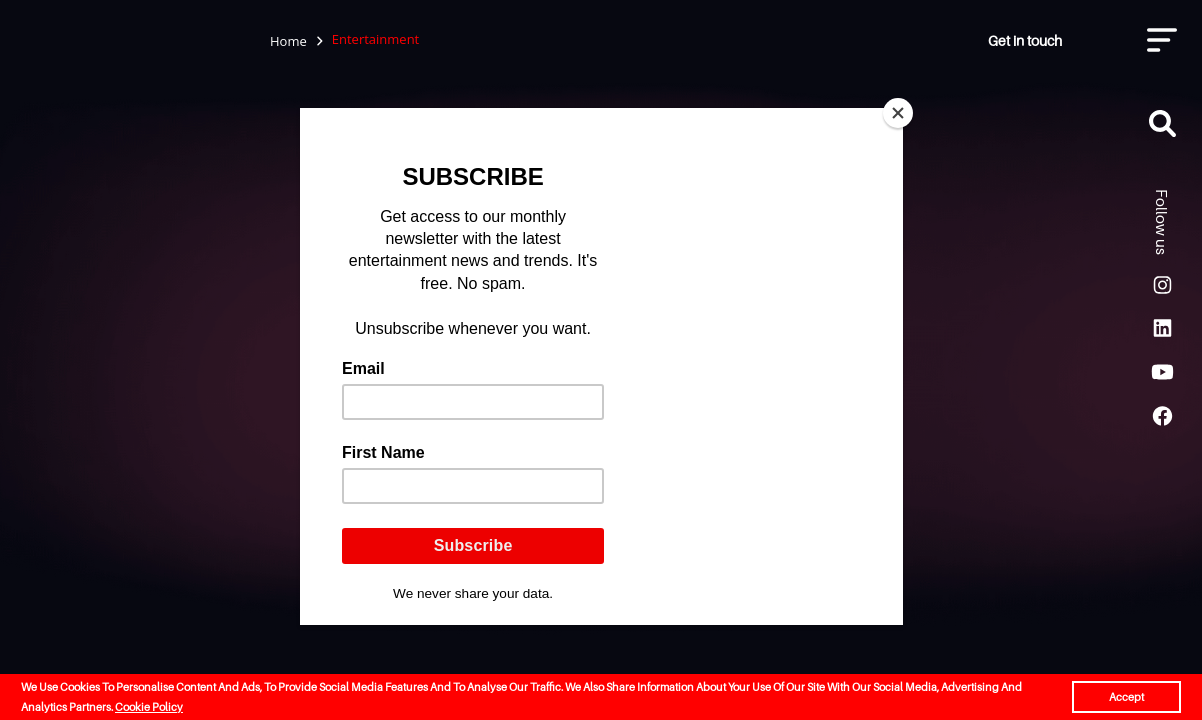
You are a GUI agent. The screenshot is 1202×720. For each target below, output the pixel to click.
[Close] (898, 113)
